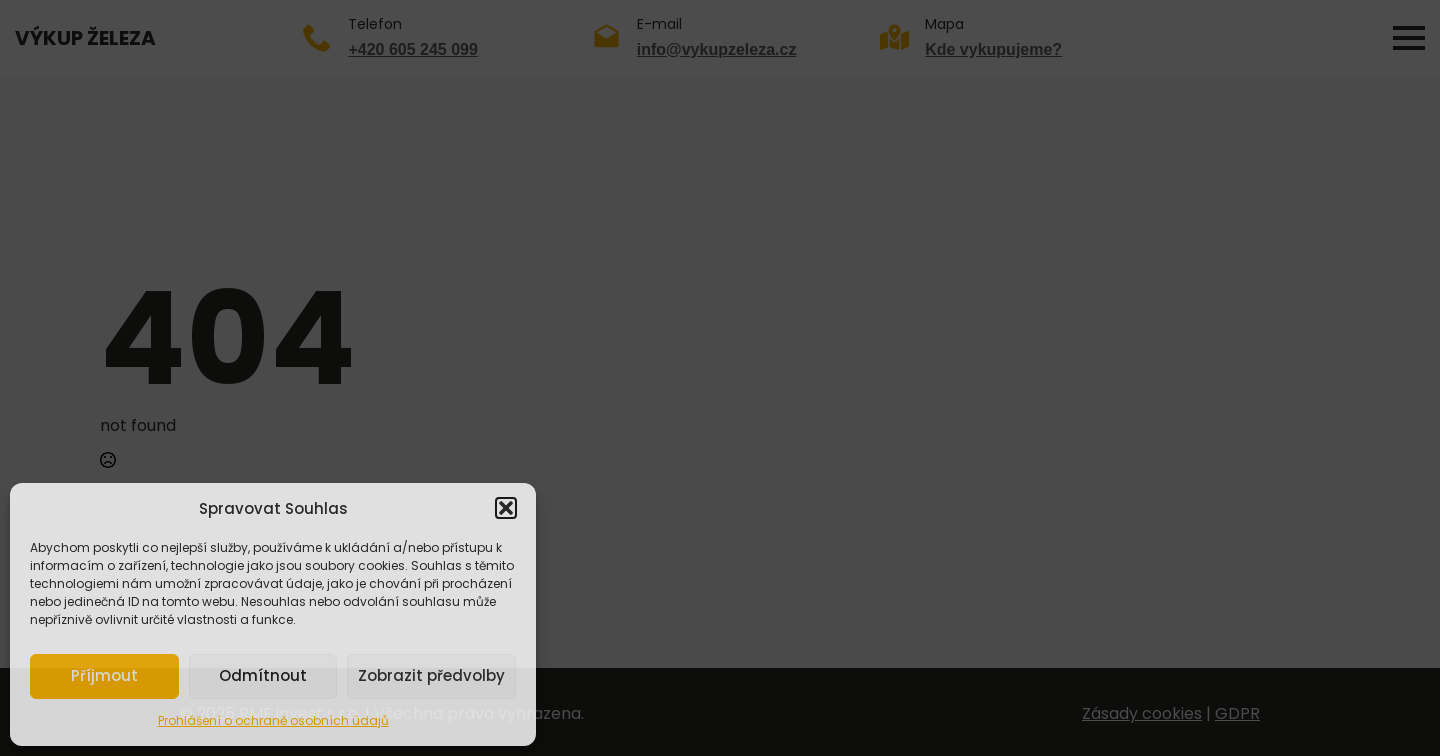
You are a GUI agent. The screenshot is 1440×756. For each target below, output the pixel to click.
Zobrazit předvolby (431, 675)
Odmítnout (263, 675)
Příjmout (104, 675)
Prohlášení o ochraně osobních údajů (273, 720)
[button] (506, 508)
